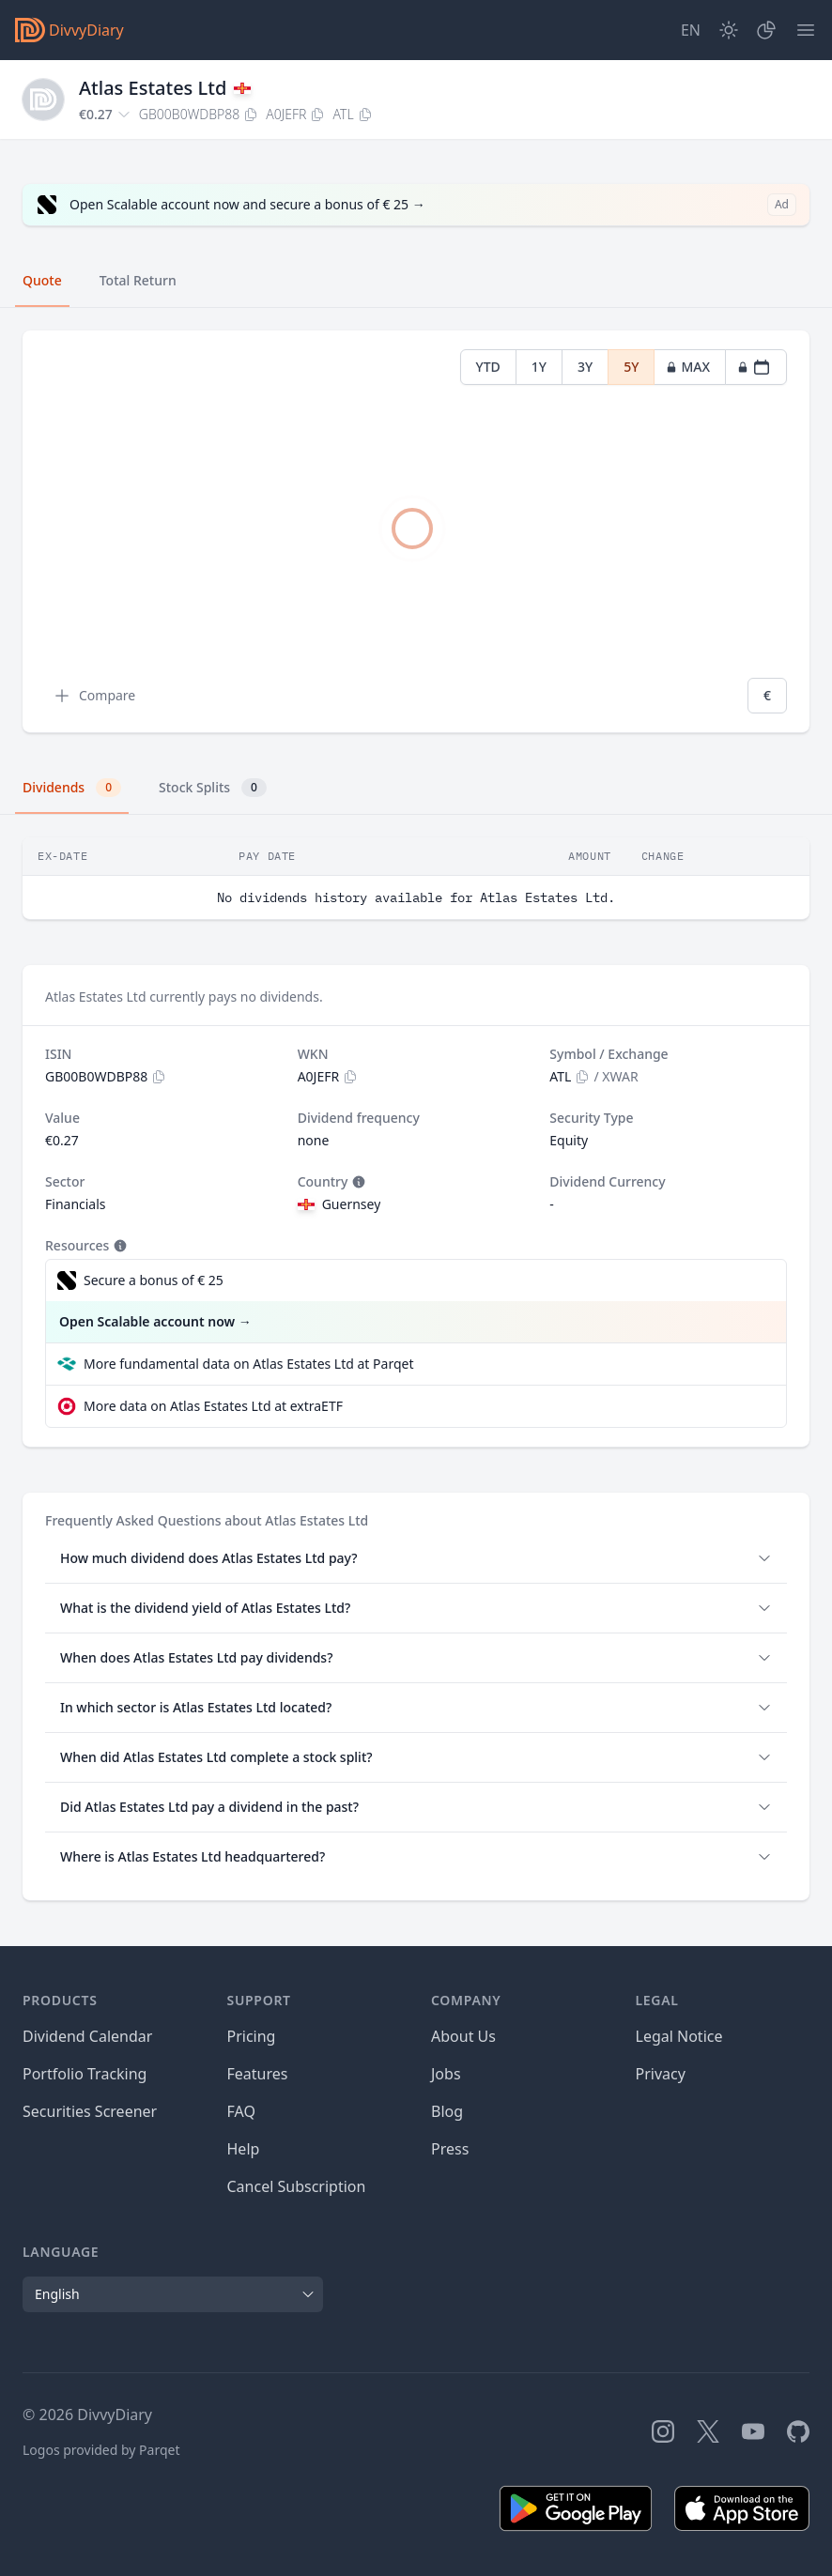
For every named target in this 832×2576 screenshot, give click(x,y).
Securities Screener (90, 2111)
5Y (631, 367)
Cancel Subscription (296, 2186)
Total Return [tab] (138, 280)
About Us (463, 2036)
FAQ (241, 2111)
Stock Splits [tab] (213, 787)
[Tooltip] (356, 1181)
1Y (539, 367)
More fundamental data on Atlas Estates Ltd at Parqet (248, 1363)
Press (450, 2149)
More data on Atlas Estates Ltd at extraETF (213, 1406)
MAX (688, 367)
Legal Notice (679, 2036)
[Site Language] (690, 30)
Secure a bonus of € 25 (153, 1280)
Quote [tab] (42, 280)
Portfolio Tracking (84, 2073)
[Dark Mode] (729, 30)
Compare (94, 695)
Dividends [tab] (72, 787)
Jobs (446, 2073)
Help (243, 2149)
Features (257, 2073)
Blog (447, 2111)
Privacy (661, 2073)
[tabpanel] (416, 531)
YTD (488, 367)
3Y (585, 367)
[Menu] (805, 30)
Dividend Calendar (87, 2036)
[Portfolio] (766, 30)
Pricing (251, 2036)
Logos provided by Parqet (101, 2450)
